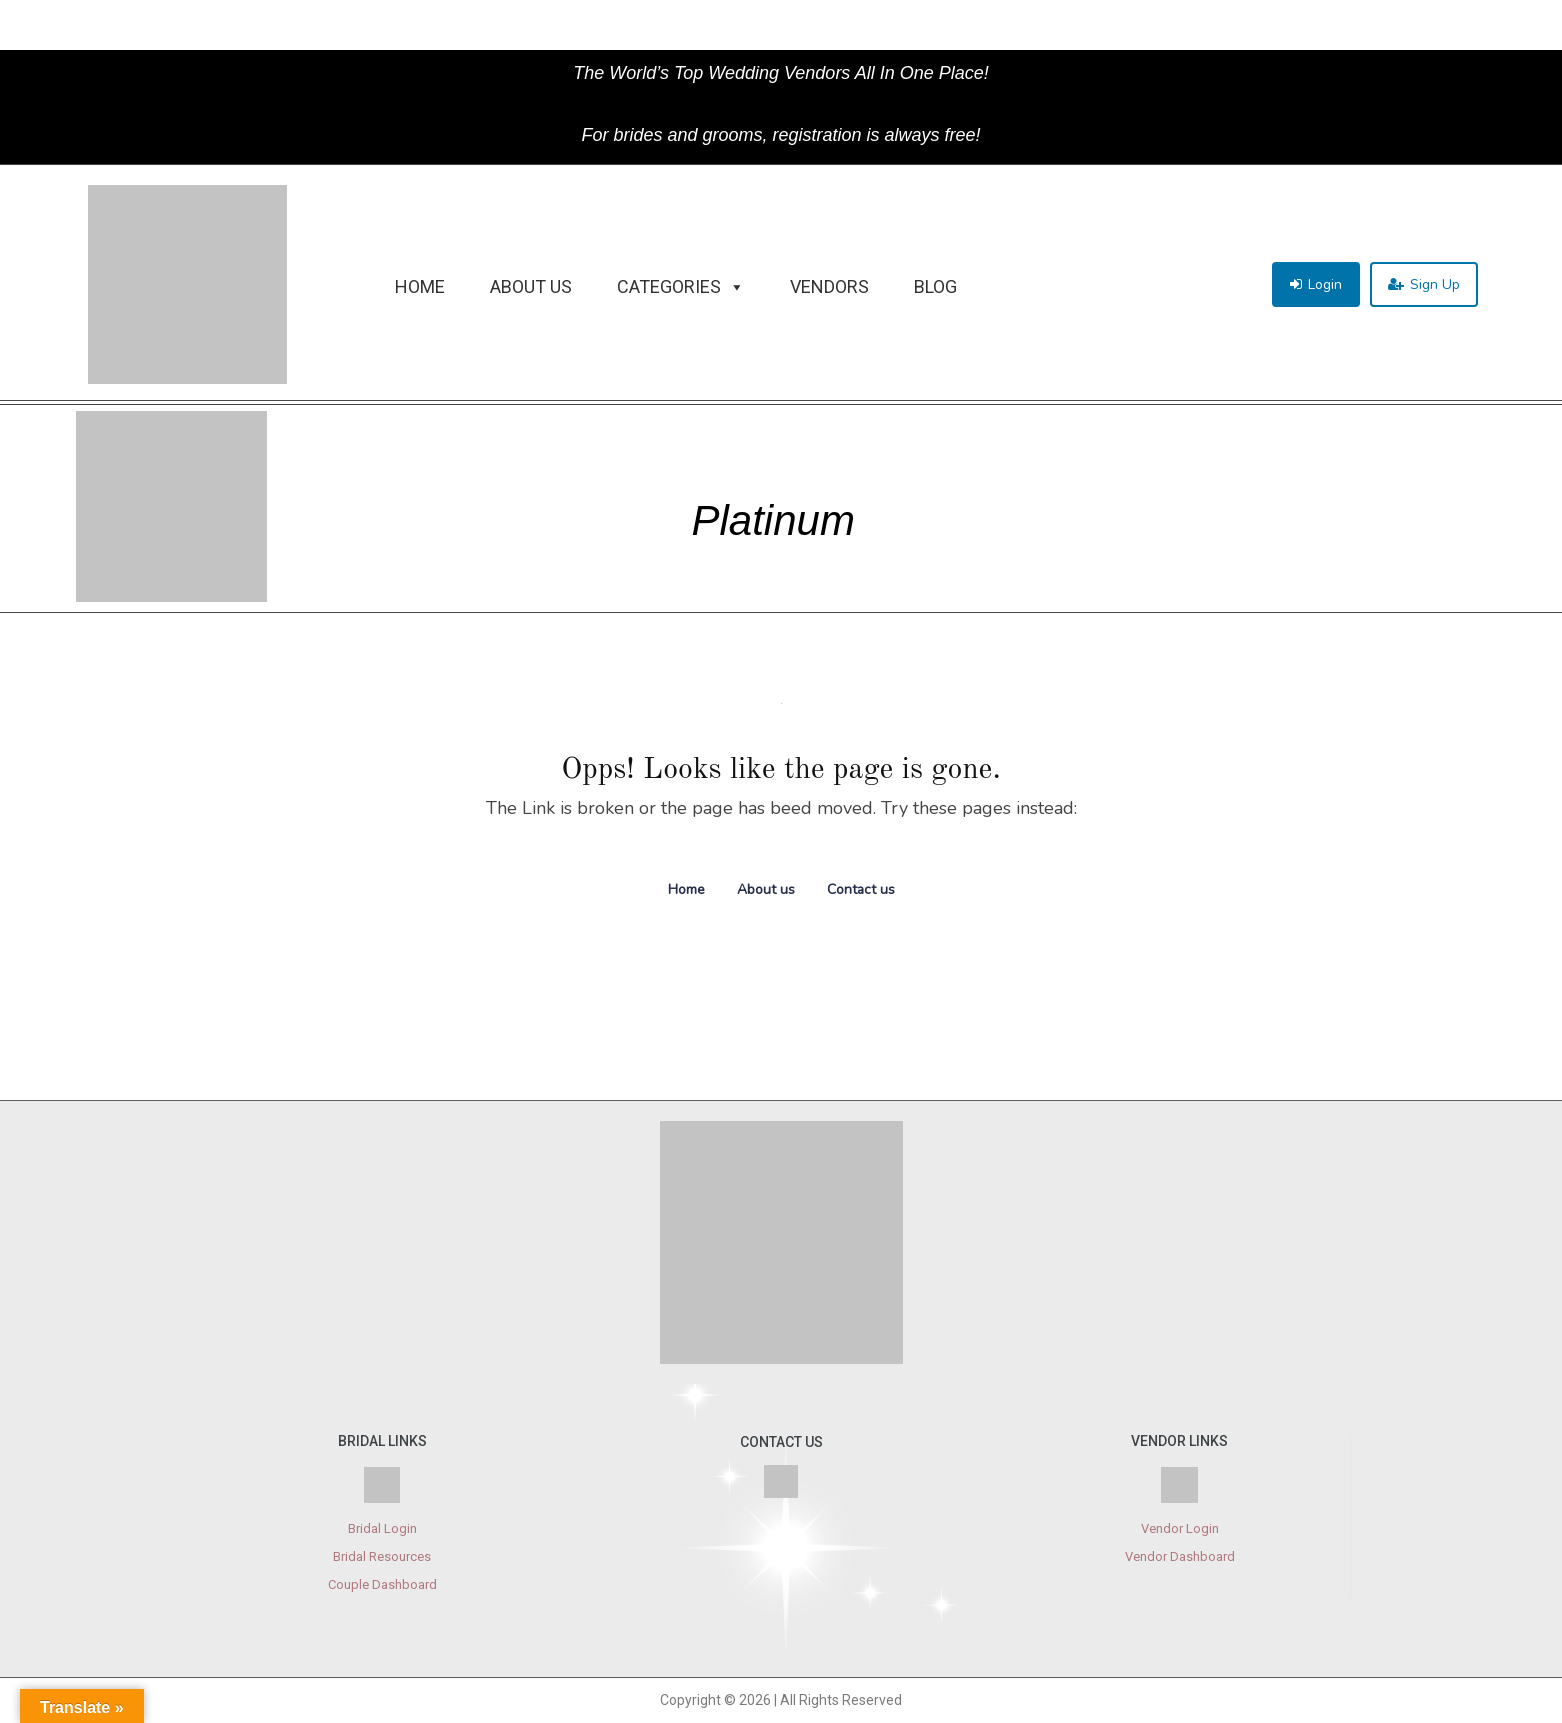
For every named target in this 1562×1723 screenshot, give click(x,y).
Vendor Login (1180, 1528)
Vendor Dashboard (1180, 1556)
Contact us (861, 889)
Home (420, 286)
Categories (681, 287)
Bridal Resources (382, 1556)
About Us (531, 286)
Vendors (829, 286)
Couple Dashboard (382, 1584)
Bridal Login (382, 1528)
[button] (1316, 284)
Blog (935, 286)
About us (766, 889)
